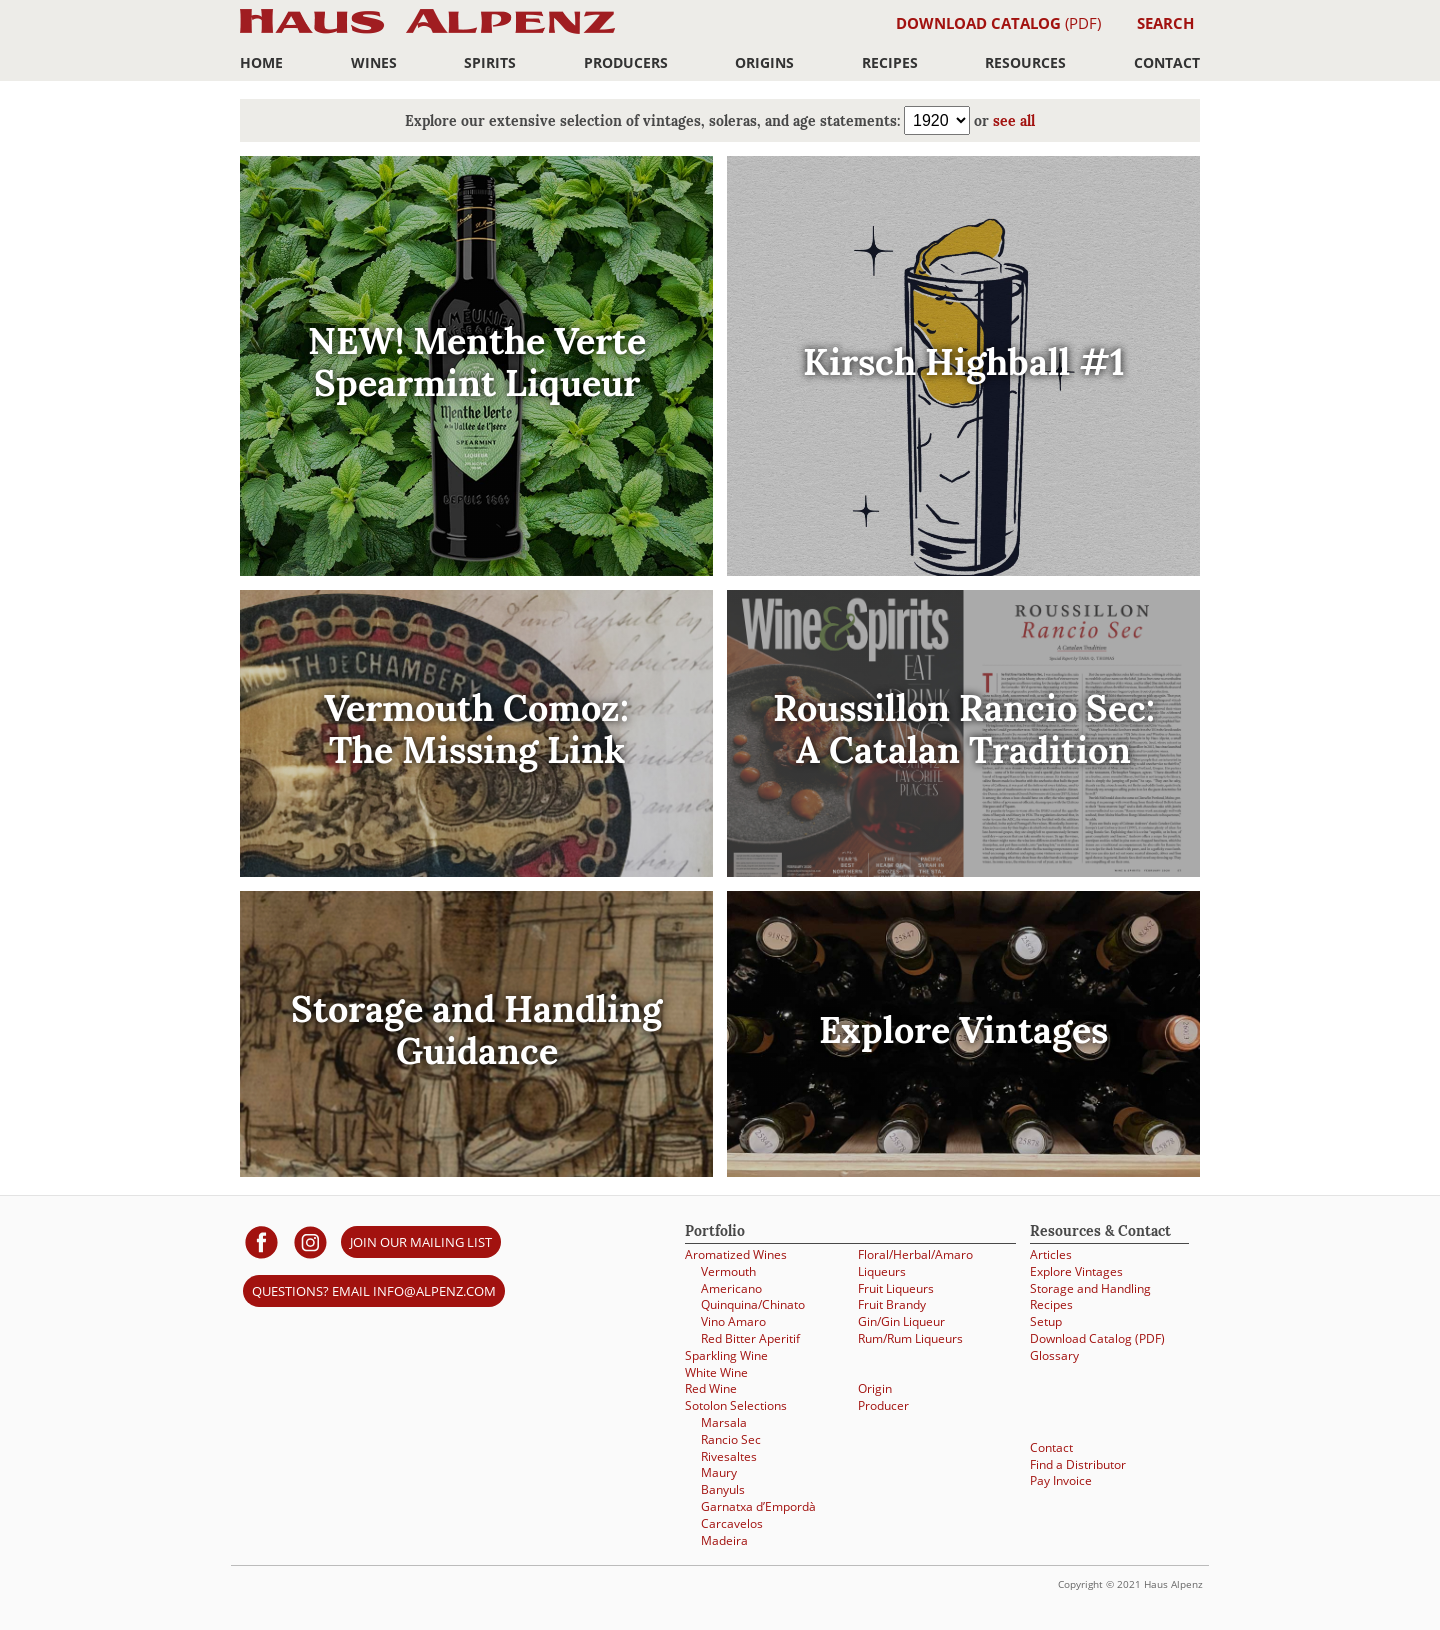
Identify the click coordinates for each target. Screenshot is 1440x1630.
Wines (374, 62)
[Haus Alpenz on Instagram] (310, 1241)
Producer (883, 1405)
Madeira (724, 1540)
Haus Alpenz (427, 32)
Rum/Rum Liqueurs (910, 1338)
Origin (875, 1388)
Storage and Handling (1090, 1288)
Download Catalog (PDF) (1097, 1338)
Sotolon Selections (736, 1405)
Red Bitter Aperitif (750, 1338)
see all (1014, 122)
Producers (626, 62)
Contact (1167, 62)
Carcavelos (732, 1523)
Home (261, 62)
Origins (764, 62)
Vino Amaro (733, 1321)
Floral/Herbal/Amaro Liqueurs (915, 1263)
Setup (1046, 1321)
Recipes (890, 62)
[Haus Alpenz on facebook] (261, 1241)
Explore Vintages (1076, 1271)
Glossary (1054, 1355)
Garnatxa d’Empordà (758, 1506)
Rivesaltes (729, 1456)
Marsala (724, 1422)
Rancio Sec (731, 1439)
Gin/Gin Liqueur (901, 1321)
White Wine (716, 1372)
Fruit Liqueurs (896, 1288)
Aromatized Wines (736, 1254)
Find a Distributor (1078, 1464)
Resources (1025, 62)
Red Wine (711, 1388)
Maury (719, 1472)
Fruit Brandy (892, 1304)
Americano (731, 1288)
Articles (1051, 1254)
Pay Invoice (1061, 1480)
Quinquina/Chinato (753, 1304)
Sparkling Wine (726, 1355)
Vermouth (728, 1271)
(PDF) (998, 23)
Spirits (490, 62)
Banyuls (723, 1489)
